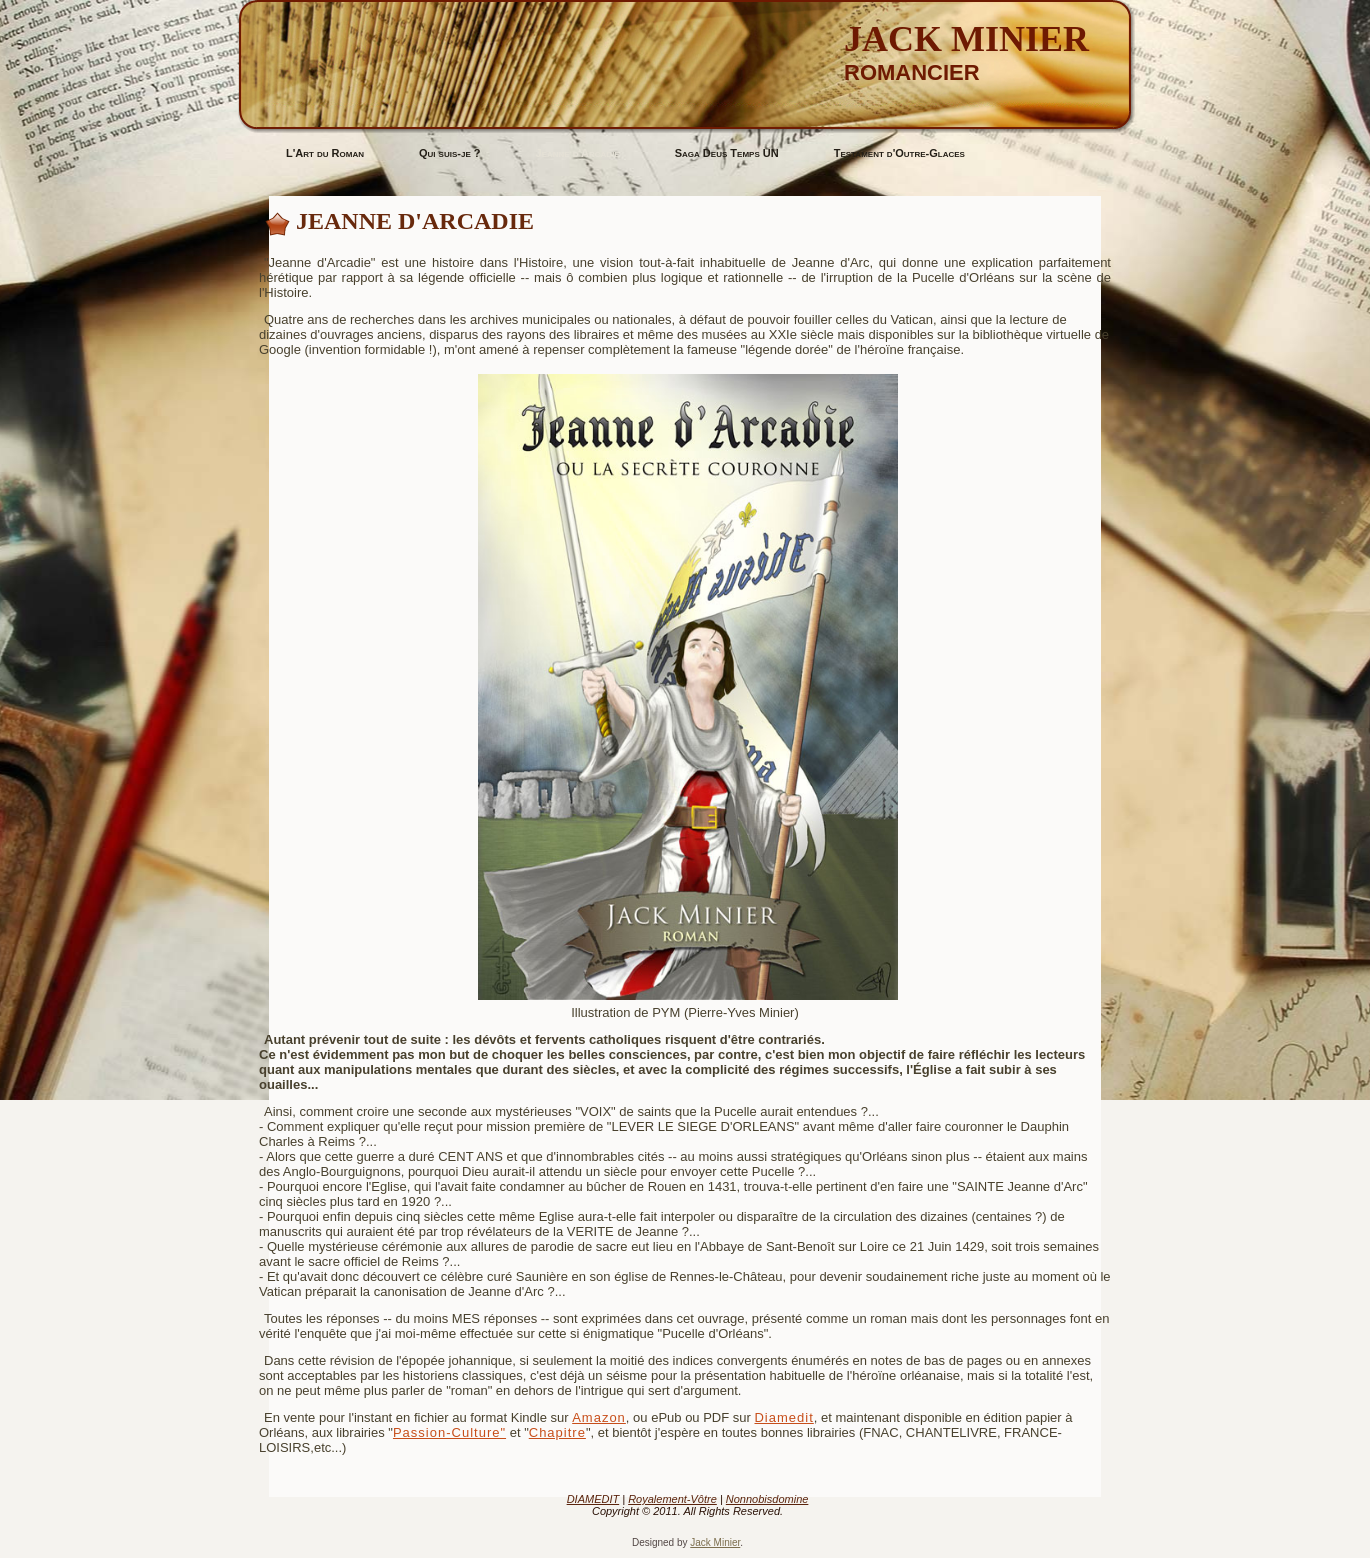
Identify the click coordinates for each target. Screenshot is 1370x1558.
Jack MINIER (966, 39)
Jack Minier (715, 1542)
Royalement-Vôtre (672, 1499)
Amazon (599, 1417)
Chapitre (557, 1432)
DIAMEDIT (593, 1499)
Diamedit (783, 1417)
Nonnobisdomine (767, 1499)
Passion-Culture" (449, 1432)
